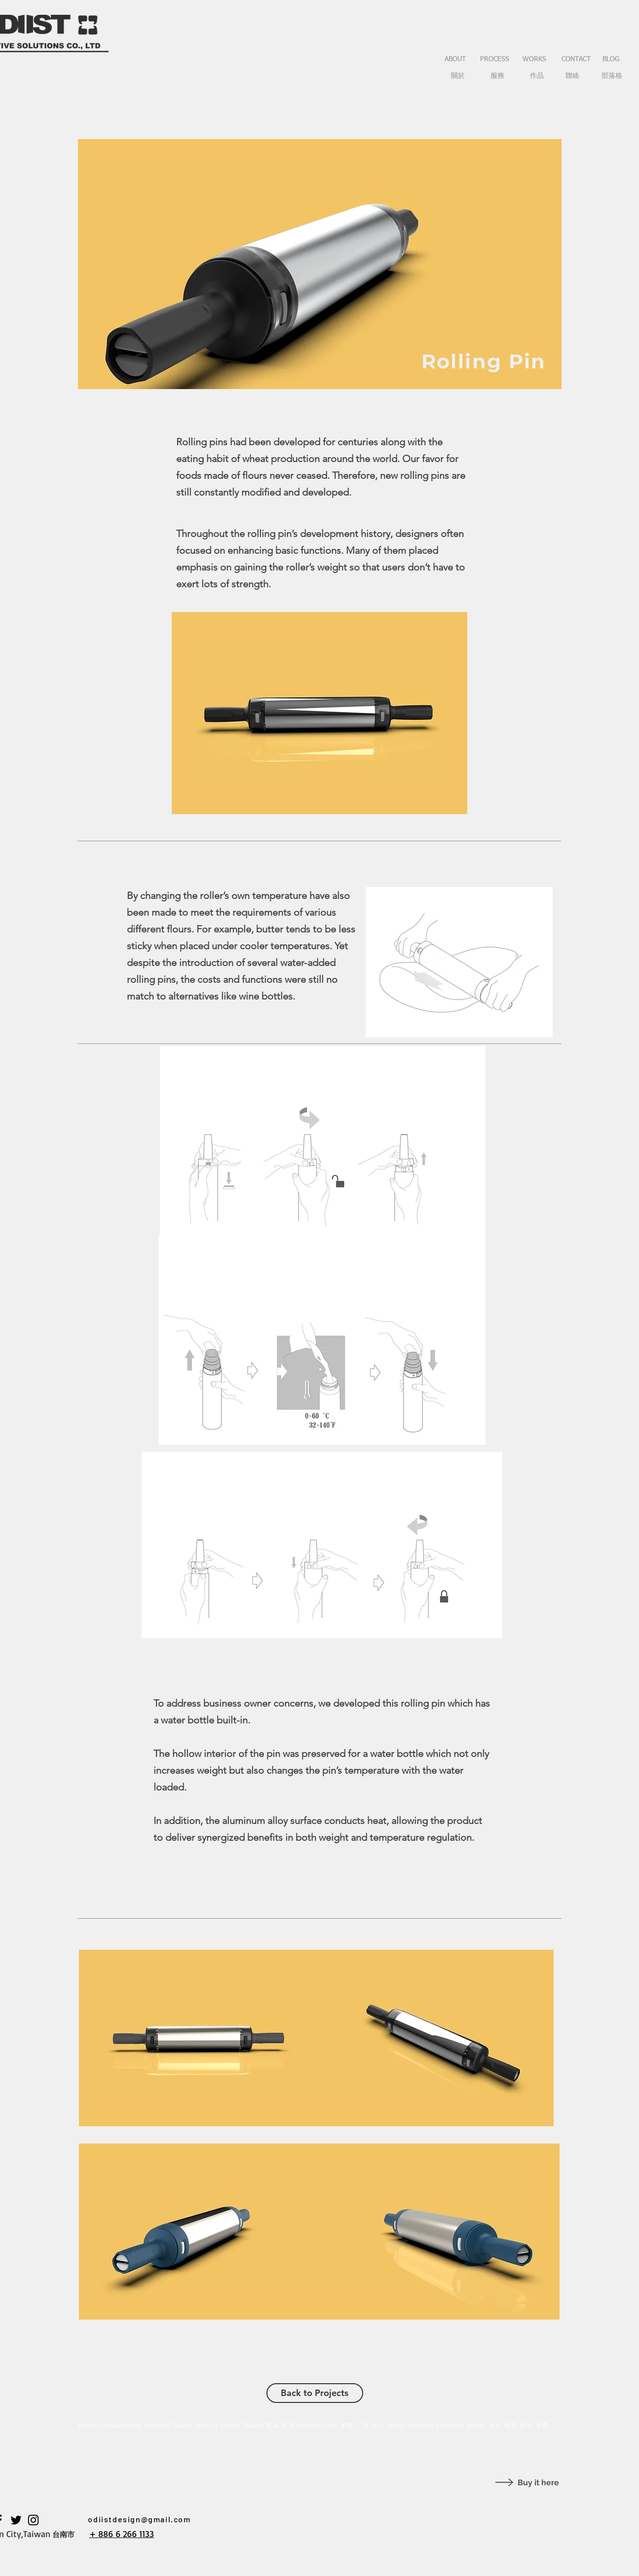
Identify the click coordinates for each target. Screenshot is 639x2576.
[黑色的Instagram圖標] (33, 2520)
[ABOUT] (455, 60)
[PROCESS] (495, 60)
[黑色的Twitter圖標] (16, 2520)
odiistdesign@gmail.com (139, 2519)
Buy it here (538, 2482)
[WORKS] (534, 60)
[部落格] (612, 76)
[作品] (537, 76)
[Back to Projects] (314, 2393)
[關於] (458, 76)
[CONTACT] (576, 60)
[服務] (497, 76)
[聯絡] (572, 76)
